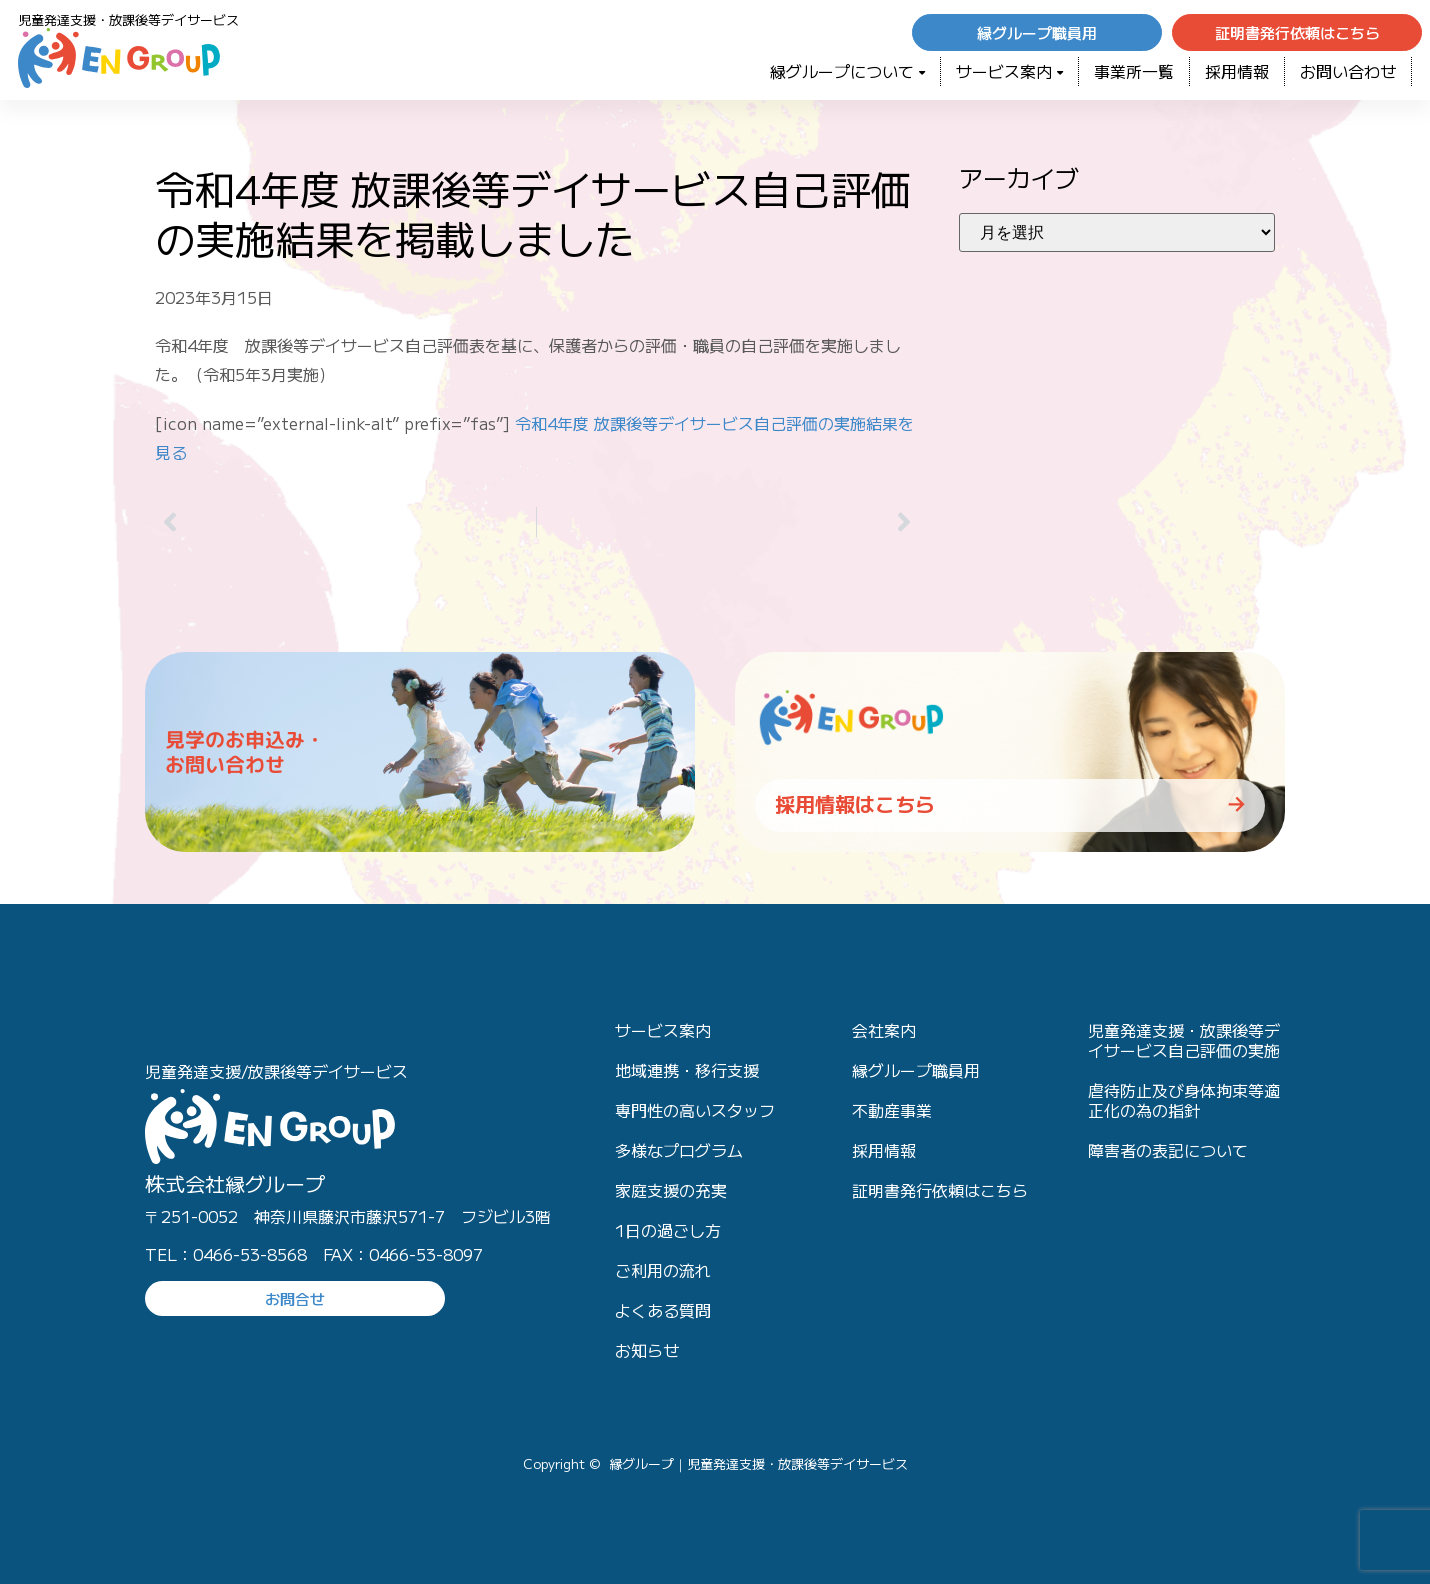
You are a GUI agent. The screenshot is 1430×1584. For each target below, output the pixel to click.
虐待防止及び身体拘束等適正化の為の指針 (1184, 1100)
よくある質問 (663, 1310)
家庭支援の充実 (671, 1190)
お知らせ (647, 1350)
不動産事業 (892, 1110)
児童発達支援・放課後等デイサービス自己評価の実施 (1184, 1040)
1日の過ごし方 (668, 1230)
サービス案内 (1009, 71)
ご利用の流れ (663, 1270)
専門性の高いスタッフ (695, 1110)
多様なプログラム (679, 1150)
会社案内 (884, 1030)
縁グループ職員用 (916, 1070)
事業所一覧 (1134, 71)
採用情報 (1237, 71)
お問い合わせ (1348, 71)
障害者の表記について (1168, 1150)
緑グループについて (847, 71)
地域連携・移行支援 (687, 1070)
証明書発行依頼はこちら (940, 1190)
